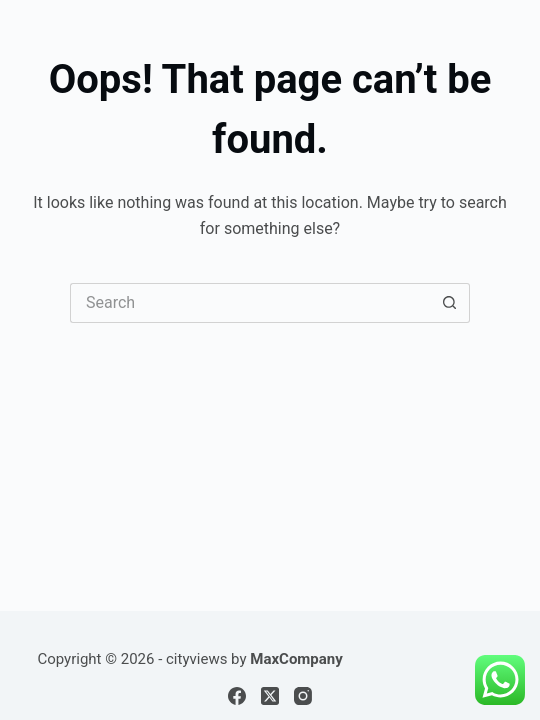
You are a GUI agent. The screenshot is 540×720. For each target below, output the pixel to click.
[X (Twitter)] (270, 696)
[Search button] (450, 303)
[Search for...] (250, 303)
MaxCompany (296, 659)
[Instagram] (303, 696)
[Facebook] (237, 696)
